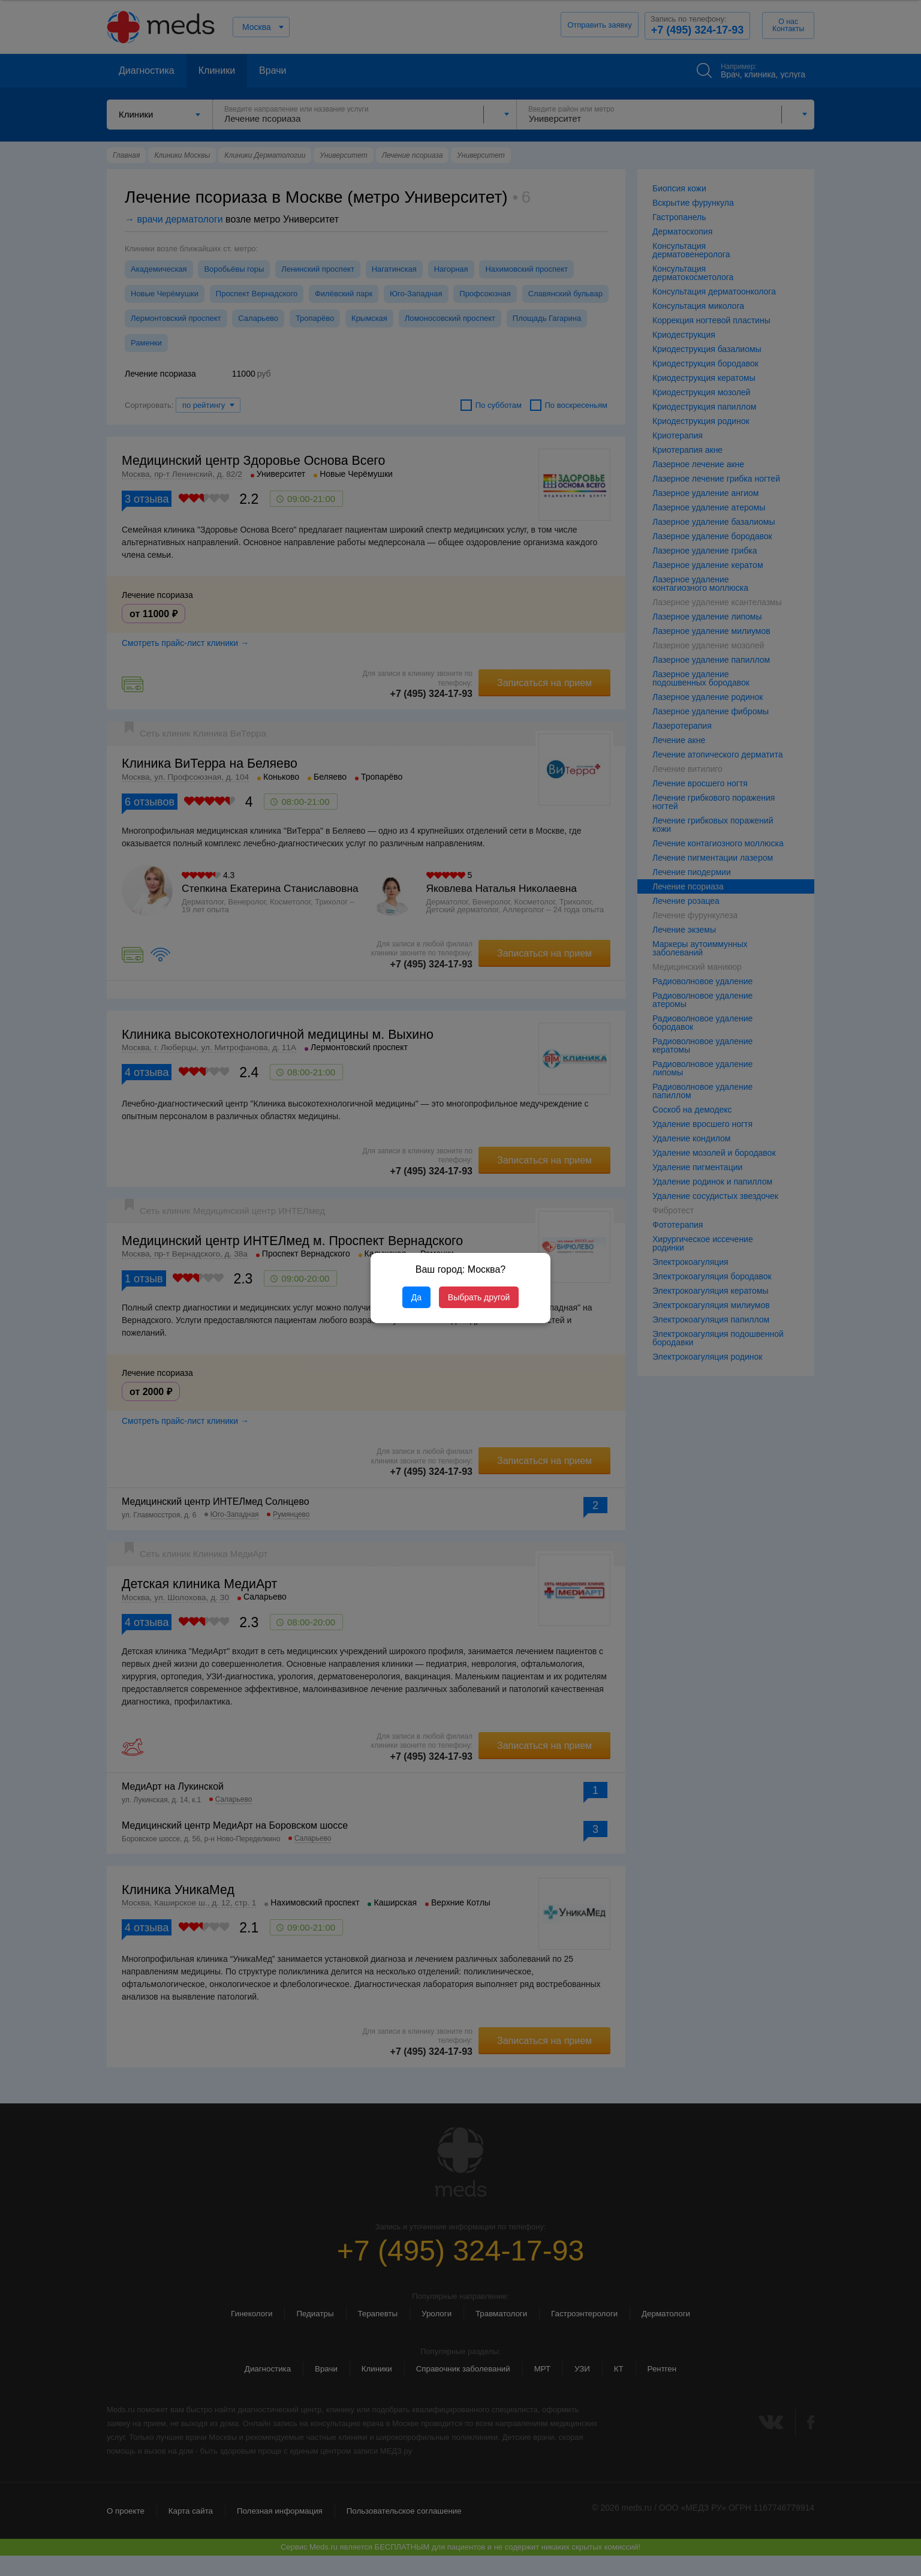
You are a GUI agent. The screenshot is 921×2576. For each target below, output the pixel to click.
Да (416, 1297)
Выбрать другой (479, 1297)
